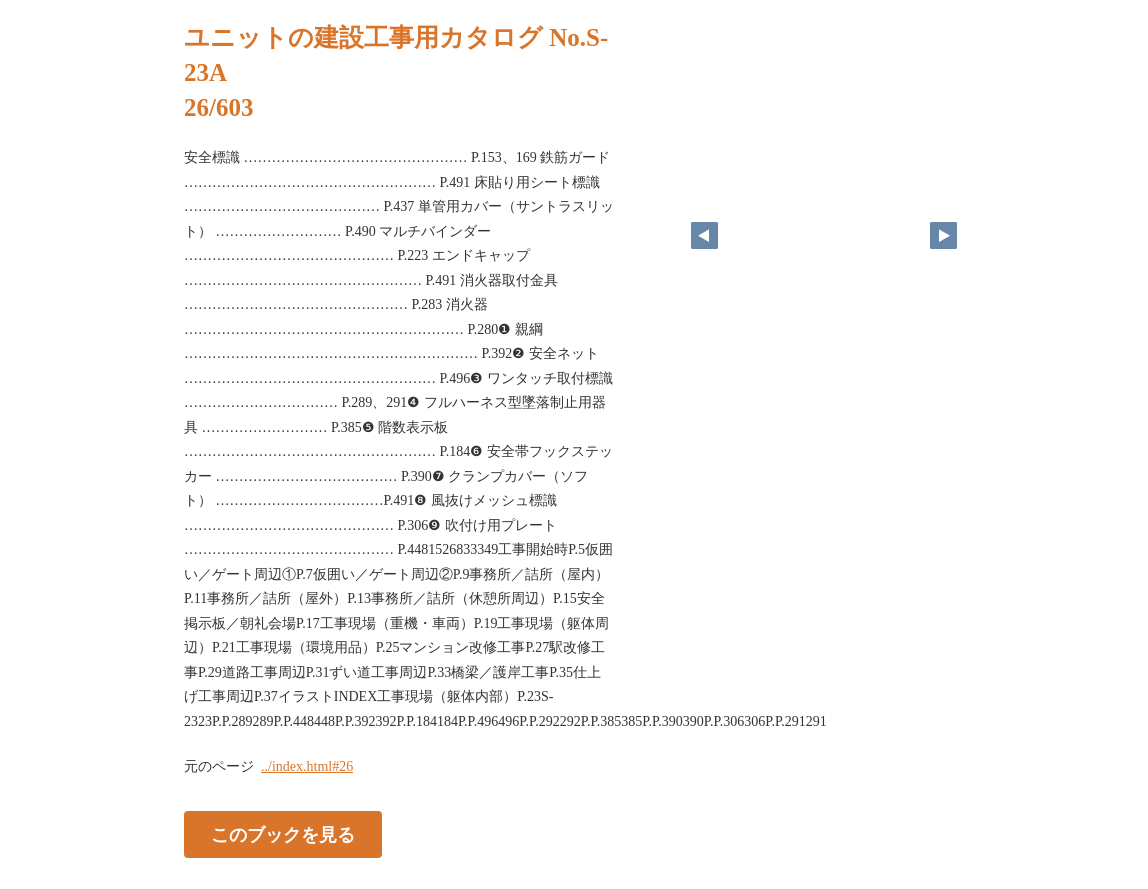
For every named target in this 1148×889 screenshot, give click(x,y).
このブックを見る (283, 835)
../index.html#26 (307, 766)
